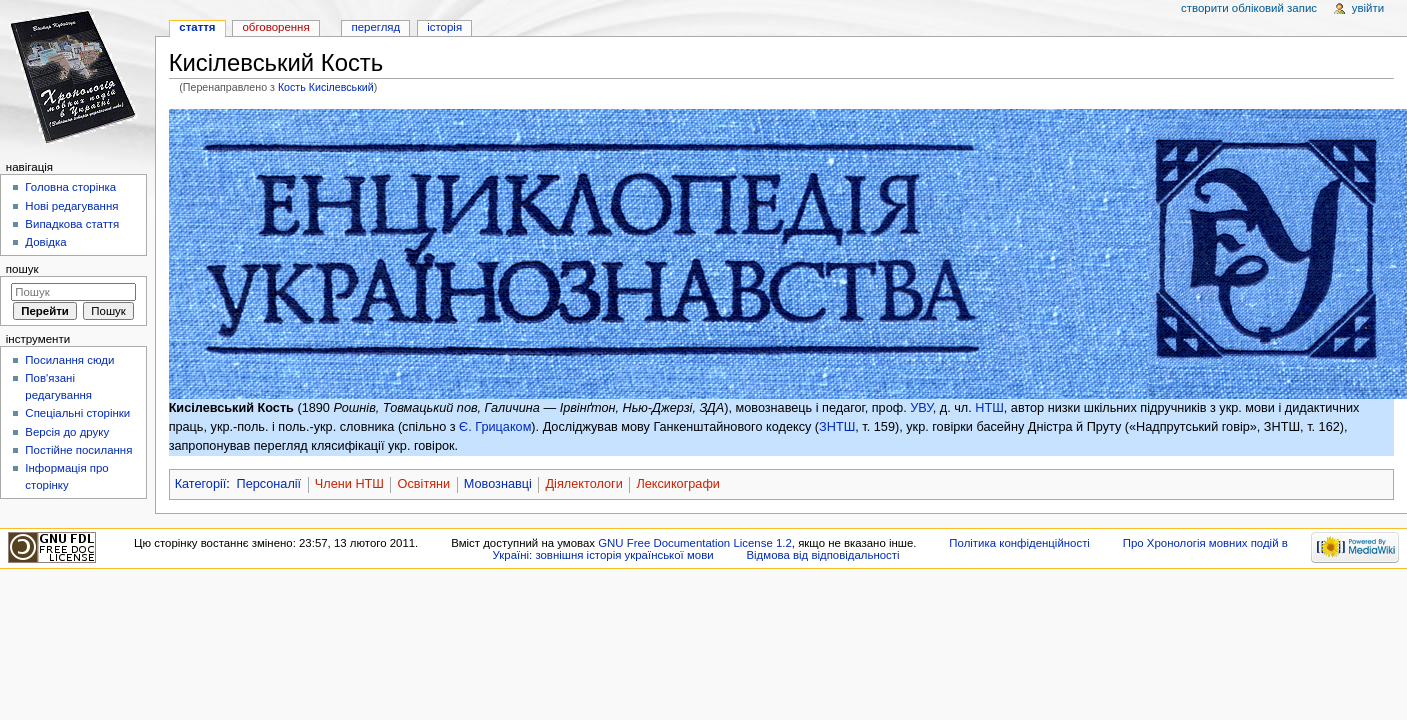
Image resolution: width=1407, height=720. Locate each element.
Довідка (45, 242)
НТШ (989, 408)
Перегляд (375, 27)
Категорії (201, 484)
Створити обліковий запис (1249, 8)
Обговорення (275, 27)
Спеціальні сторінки (77, 413)
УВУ (921, 408)
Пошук (22, 269)
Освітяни (424, 484)
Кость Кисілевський (326, 87)
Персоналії (269, 484)
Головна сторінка (70, 187)
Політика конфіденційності (1019, 543)
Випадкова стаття (72, 224)
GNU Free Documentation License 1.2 (695, 543)
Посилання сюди (69, 360)
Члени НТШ (349, 484)
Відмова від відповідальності (822, 555)
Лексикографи (678, 484)
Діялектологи (584, 484)
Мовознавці (498, 484)
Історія (444, 27)
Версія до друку (67, 432)
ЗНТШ (837, 427)
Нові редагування (71, 206)
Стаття (197, 27)
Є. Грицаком (495, 427)
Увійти (1368, 8)
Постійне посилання (78, 450)
